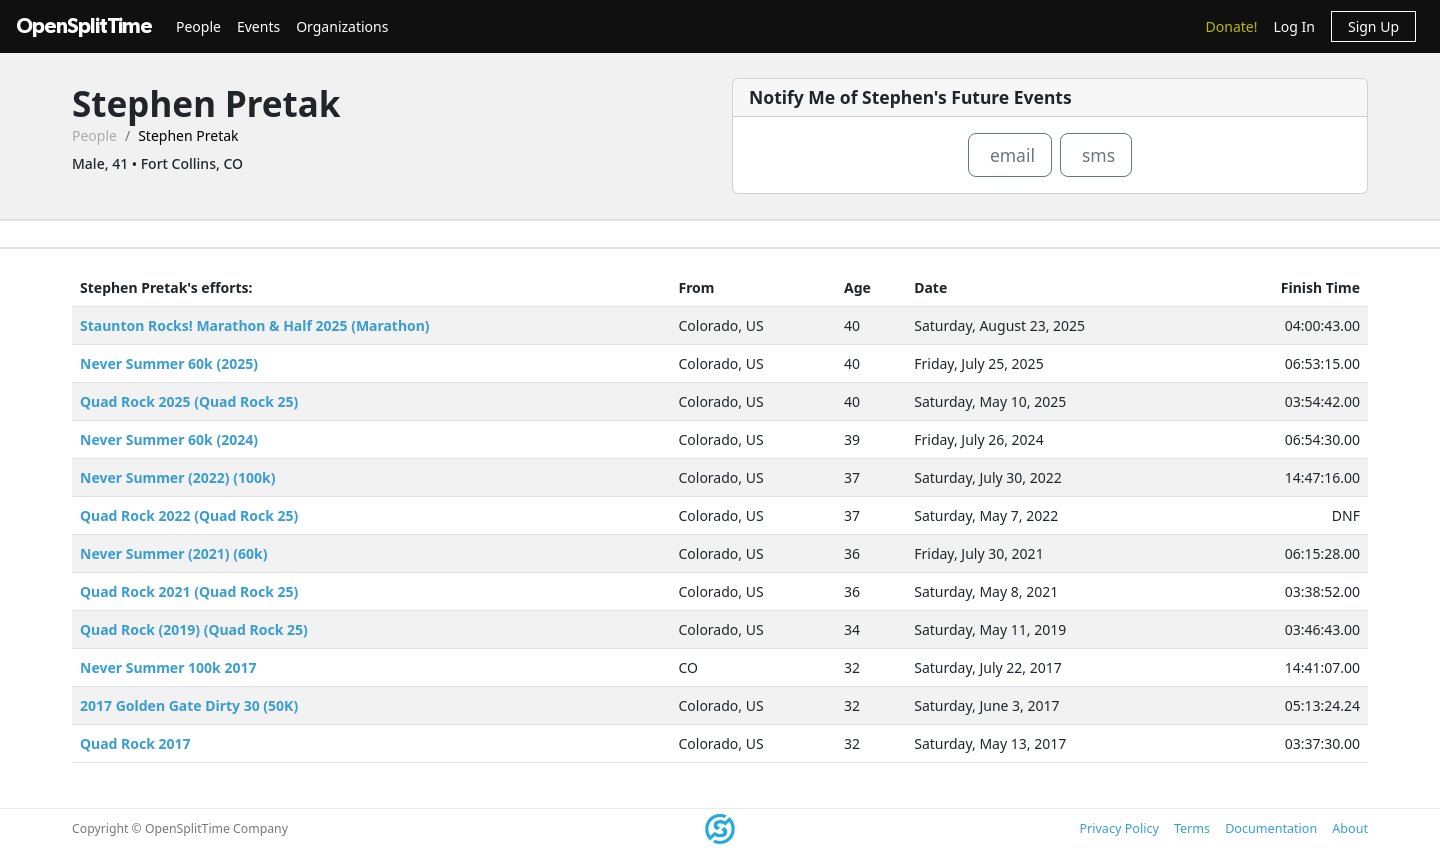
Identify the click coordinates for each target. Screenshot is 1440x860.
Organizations (342, 26)
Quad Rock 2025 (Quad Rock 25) (189, 401)
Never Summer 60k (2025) (169, 363)
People (198, 26)
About (1350, 828)
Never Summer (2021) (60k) (173, 553)
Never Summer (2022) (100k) (177, 477)
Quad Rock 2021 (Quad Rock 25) (189, 591)
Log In (1293, 26)
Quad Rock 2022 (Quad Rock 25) (189, 515)
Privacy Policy (1118, 828)
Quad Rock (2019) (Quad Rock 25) (194, 629)
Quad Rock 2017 (135, 743)
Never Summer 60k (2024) (169, 439)
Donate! (1232, 26)
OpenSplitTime (84, 26)
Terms (1192, 828)
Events (258, 26)
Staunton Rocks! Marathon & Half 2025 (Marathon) (255, 325)
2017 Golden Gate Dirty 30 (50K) (189, 705)
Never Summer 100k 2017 (168, 667)
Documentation (1271, 828)
